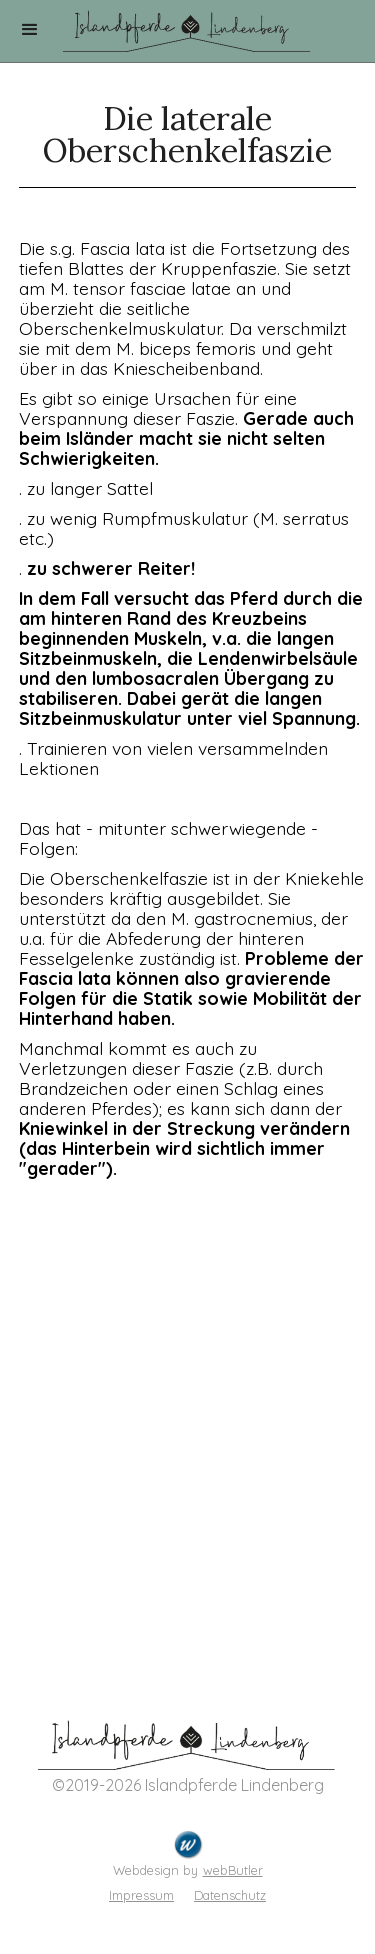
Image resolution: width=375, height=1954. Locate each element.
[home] (188, 26)
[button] (30, 30)
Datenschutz (230, 1895)
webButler (233, 1870)
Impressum (141, 1895)
